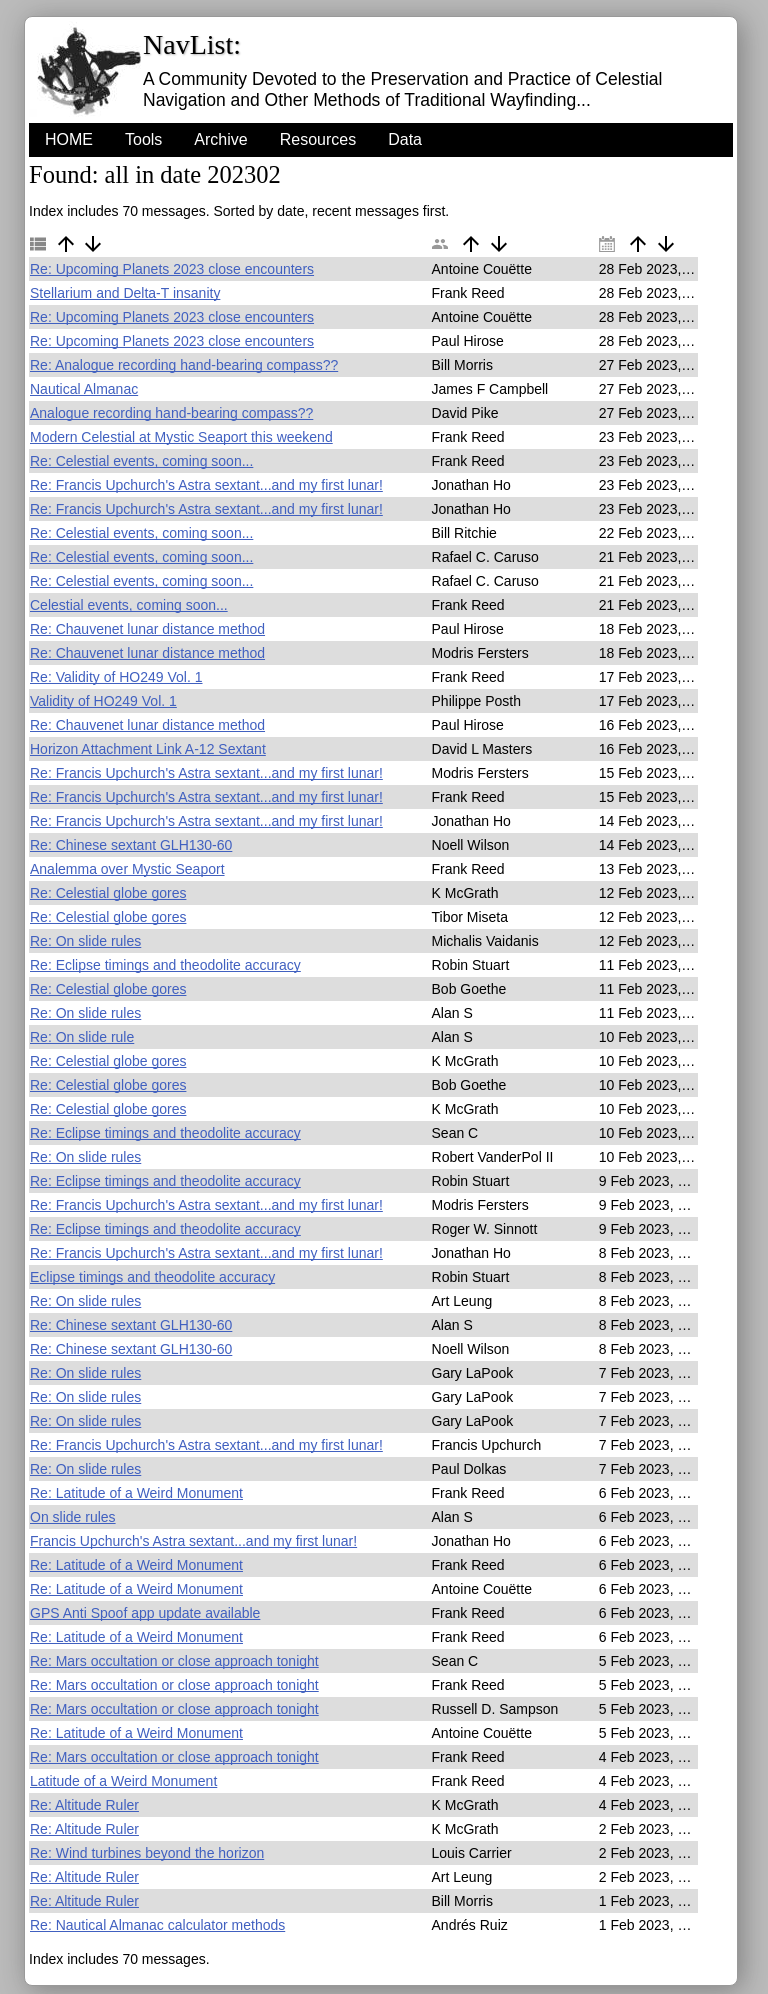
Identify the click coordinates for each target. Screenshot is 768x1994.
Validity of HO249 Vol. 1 (103, 701)
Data (405, 139)
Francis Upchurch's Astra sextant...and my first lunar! (193, 1541)
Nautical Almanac (84, 389)
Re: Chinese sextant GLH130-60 (131, 845)
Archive (220, 139)
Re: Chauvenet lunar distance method (147, 629)
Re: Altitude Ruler (84, 1805)
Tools (143, 139)
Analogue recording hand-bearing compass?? (171, 413)
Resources (318, 139)
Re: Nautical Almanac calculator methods (157, 1925)
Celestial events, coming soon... (129, 605)
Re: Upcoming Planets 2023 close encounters (172, 269)
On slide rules (73, 1517)
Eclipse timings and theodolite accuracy (152, 1277)
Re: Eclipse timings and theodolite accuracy (165, 965)
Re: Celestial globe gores (108, 893)
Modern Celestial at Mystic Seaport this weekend (181, 437)
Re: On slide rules (85, 941)
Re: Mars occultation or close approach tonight (174, 1661)
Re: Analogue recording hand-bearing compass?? (184, 365)
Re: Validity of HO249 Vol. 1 (116, 677)
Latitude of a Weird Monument (123, 1781)
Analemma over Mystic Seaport (127, 869)
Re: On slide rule (82, 1037)
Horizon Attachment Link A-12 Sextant (148, 749)
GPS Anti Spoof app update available (145, 1613)
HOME (69, 139)
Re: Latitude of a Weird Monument (136, 1493)
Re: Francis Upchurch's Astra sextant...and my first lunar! (206, 485)
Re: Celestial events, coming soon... (141, 461)
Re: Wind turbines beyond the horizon (147, 1853)
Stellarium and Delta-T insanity (125, 293)
